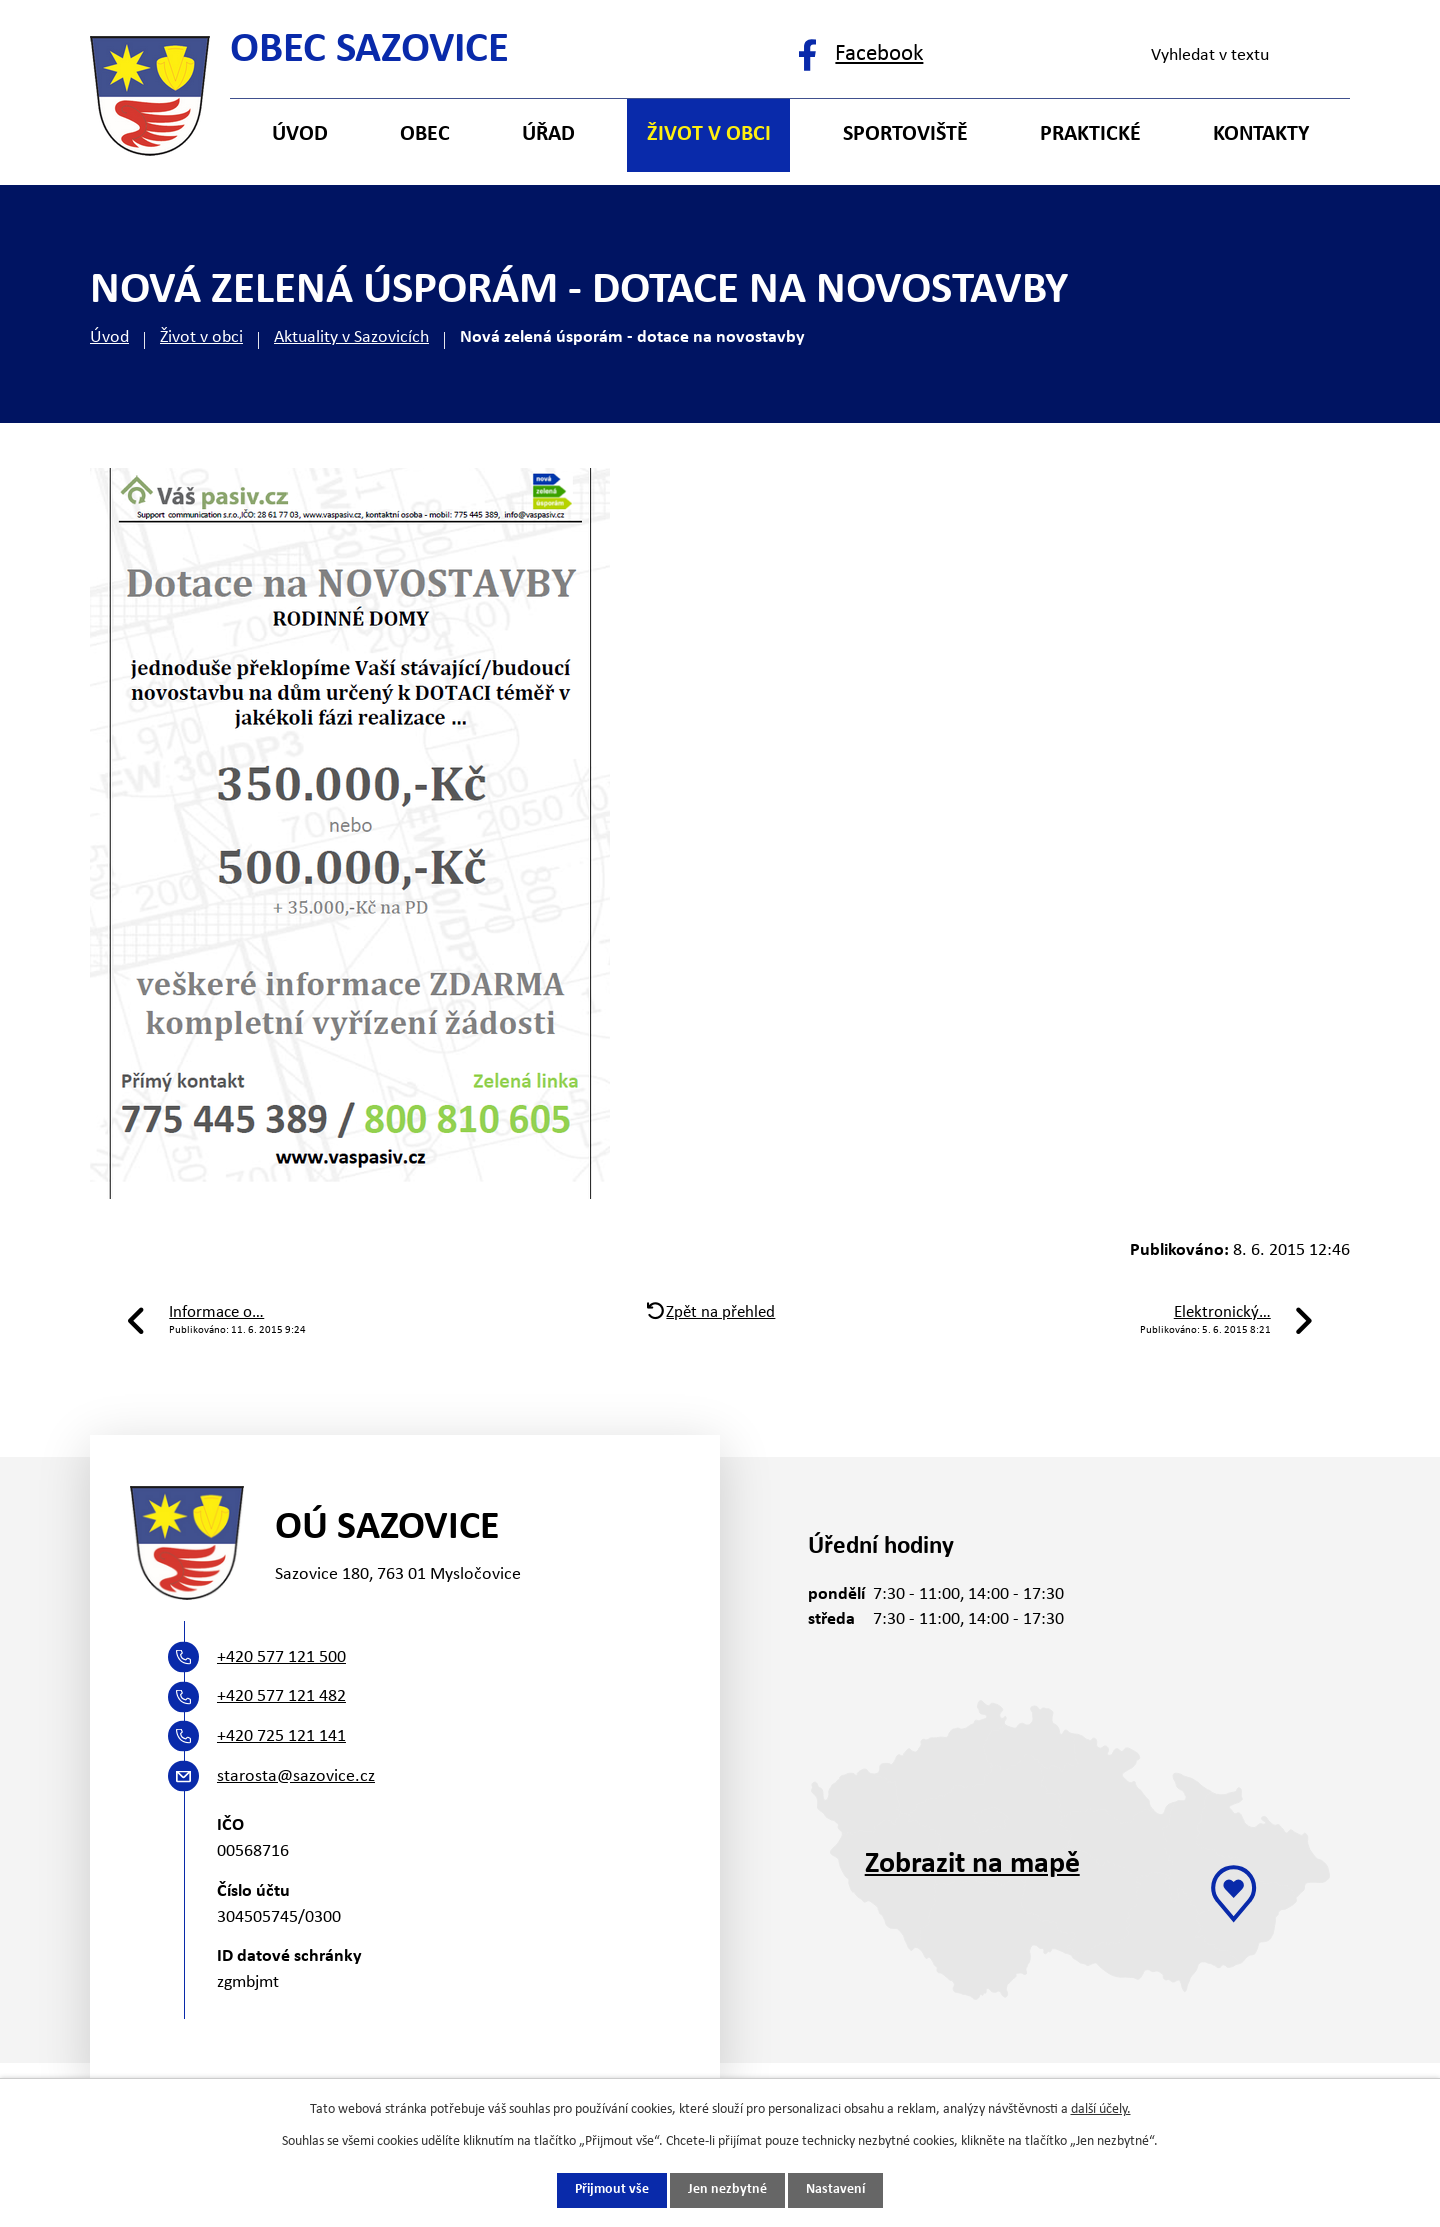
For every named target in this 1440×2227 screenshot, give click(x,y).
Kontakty (1261, 134)
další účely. (1101, 2109)
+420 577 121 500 (281, 1657)
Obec (425, 134)
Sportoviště (905, 134)
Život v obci (201, 337)
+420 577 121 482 (281, 1696)
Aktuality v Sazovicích (351, 337)
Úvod (109, 337)
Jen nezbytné (727, 2190)
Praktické (1090, 134)
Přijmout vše (612, 2190)
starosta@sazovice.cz (296, 1776)
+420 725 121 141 (281, 1736)
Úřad (548, 134)
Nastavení (835, 2190)
